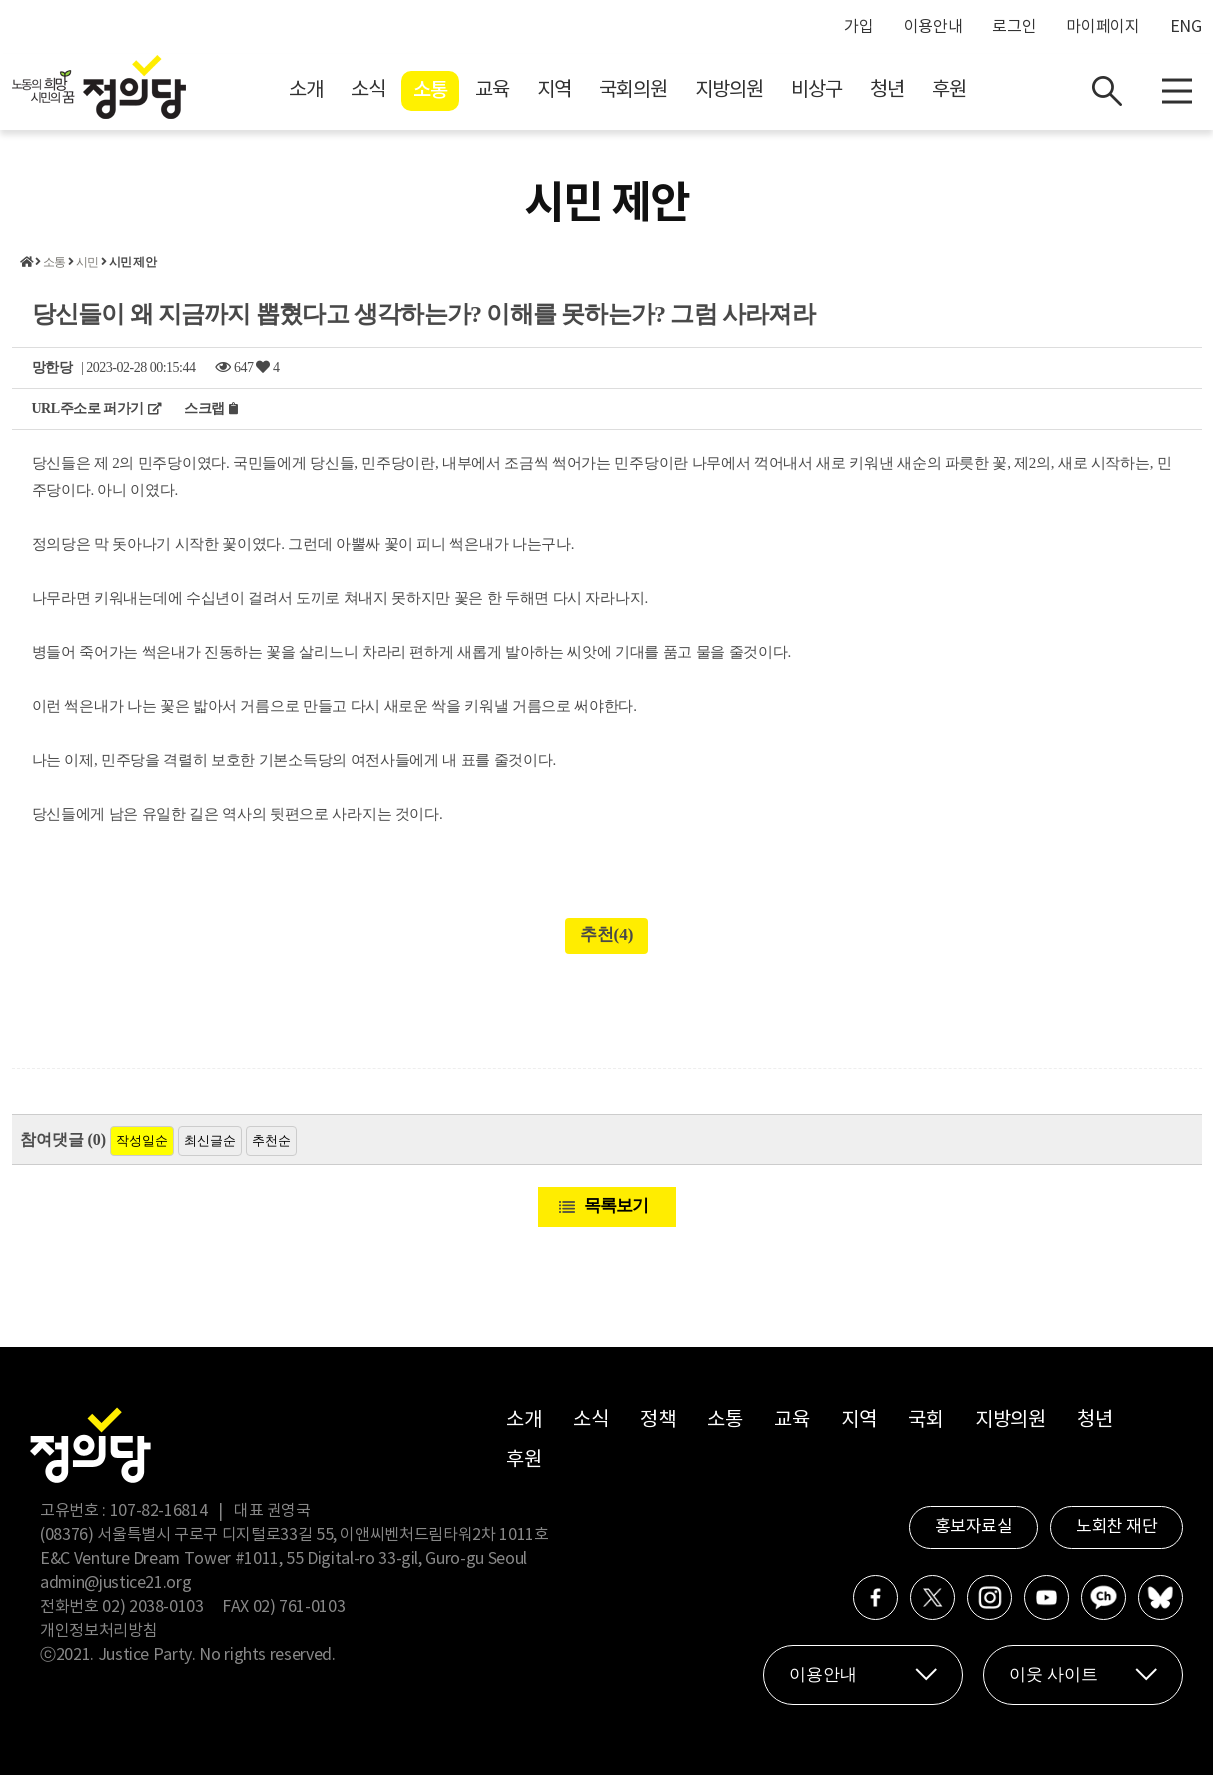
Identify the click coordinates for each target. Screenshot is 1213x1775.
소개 (306, 90)
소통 (430, 91)
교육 (492, 90)
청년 (887, 90)
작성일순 (142, 1140)
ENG (1186, 27)
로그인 (1014, 27)
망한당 (52, 367)
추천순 (271, 1140)
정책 (657, 1420)
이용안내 (933, 27)
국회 (925, 1420)
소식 (368, 90)
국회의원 (633, 90)
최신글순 (210, 1140)
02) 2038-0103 (152, 1607)
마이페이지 (1102, 27)
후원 (949, 90)
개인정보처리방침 (98, 1631)
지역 (554, 90)
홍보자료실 (974, 1527)
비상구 (816, 90)
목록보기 (616, 1205)
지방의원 (729, 90)
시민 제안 (132, 262)
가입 (858, 27)
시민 (87, 262)
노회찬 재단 (1116, 1527)
